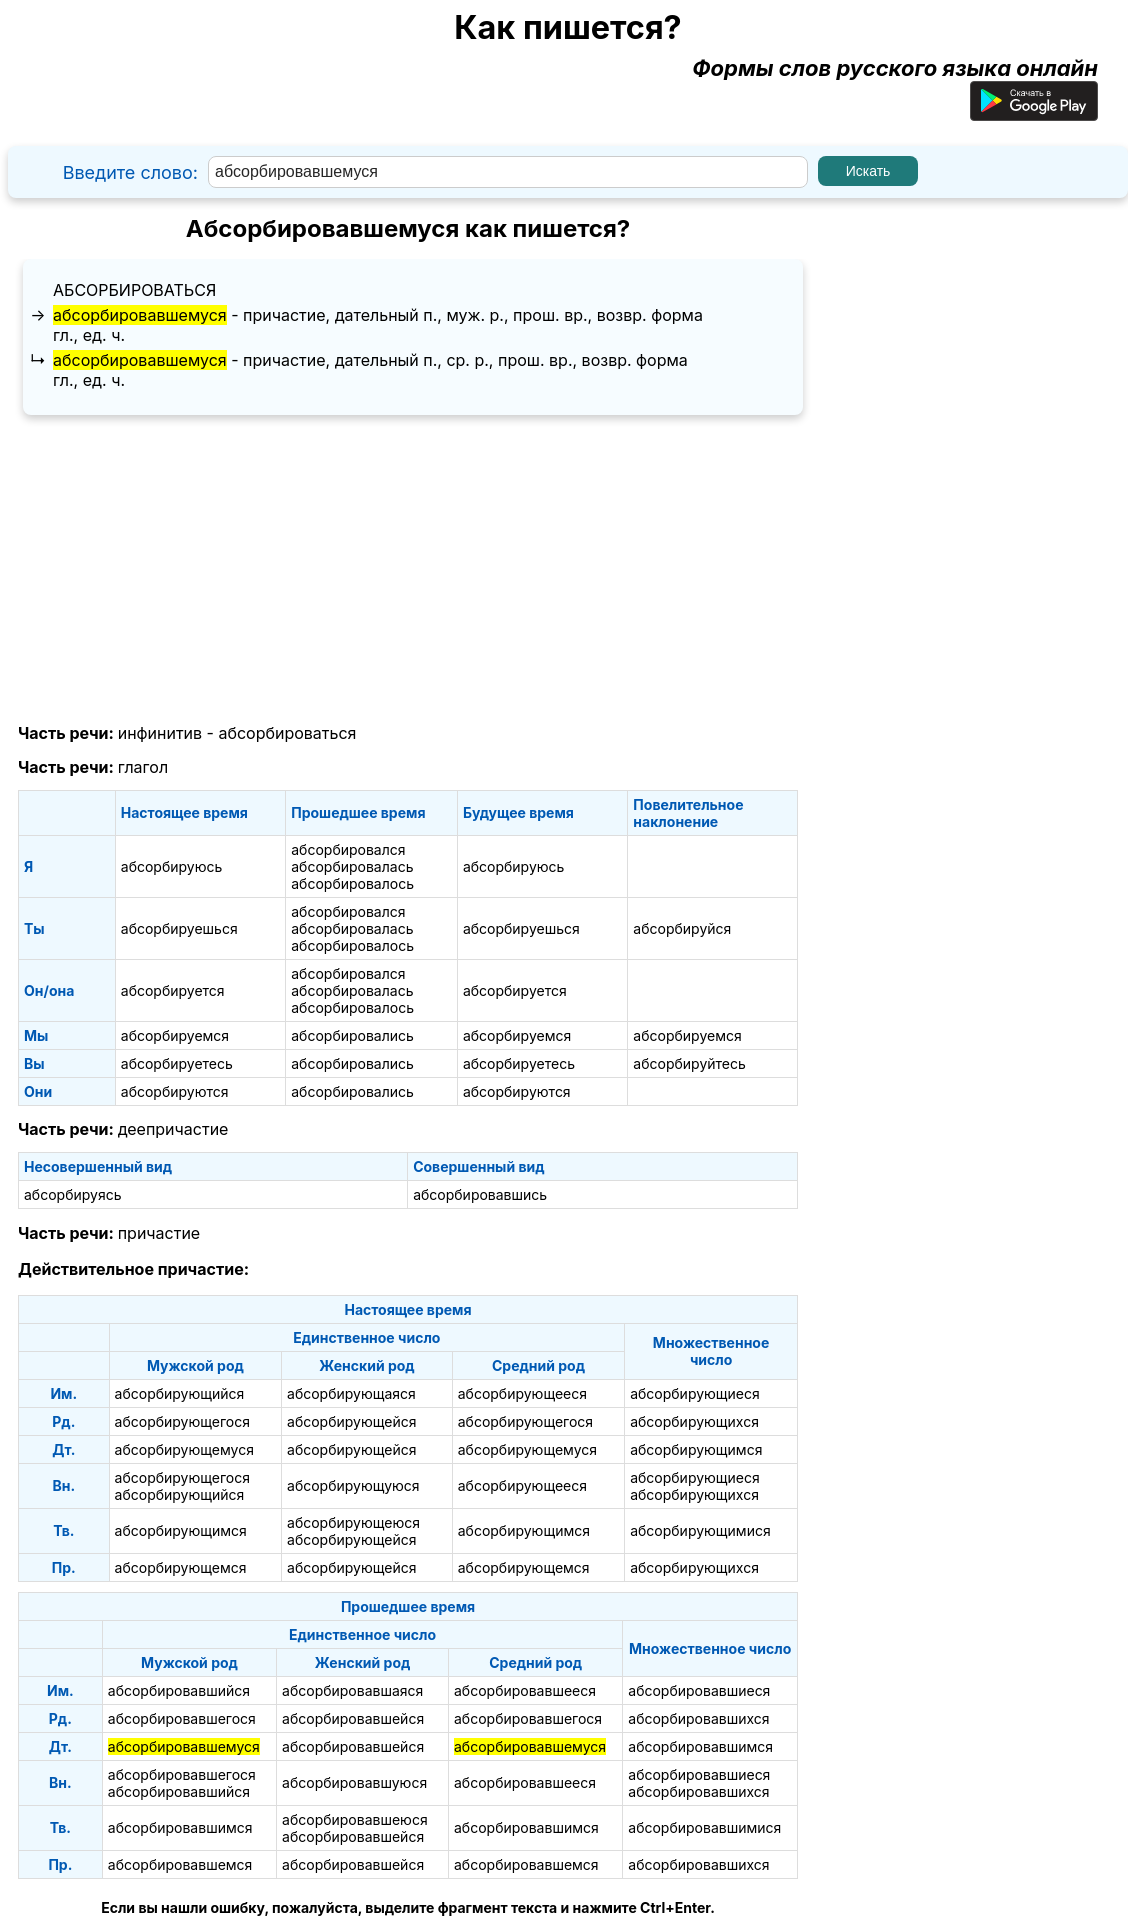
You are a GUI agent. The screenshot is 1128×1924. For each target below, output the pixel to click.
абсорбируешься (179, 928)
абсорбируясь (72, 1194)
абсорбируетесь (177, 1063)
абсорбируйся (682, 928)
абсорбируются (175, 1091)
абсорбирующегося (182, 1421)
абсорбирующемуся (184, 1449)
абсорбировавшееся (525, 1690)
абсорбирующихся (694, 1421)
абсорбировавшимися (704, 1827)
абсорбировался (348, 849)
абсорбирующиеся (695, 1393)
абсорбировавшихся (698, 1718)
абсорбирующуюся (353, 1485)
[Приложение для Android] (1034, 113)
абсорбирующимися (700, 1530)
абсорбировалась (352, 866)
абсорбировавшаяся (352, 1690)
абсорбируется (173, 990)
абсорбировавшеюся (355, 1819)
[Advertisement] (408, 570)
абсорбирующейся (351, 1421)
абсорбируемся (175, 1035)
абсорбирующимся (696, 1449)
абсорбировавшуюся (354, 1782)
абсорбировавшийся (179, 1690)
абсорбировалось (352, 883)
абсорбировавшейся (353, 1718)
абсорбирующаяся (351, 1393)
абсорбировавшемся (180, 1864)
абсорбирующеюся (353, 1522)
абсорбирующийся (180, 1393)
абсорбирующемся (181, 1567)
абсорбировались (352, 1035)
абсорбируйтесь (689, 1063)
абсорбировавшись (480, 1194)
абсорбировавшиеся (699, 1690)
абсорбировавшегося (182, 1718)
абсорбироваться (134, 290)
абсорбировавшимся (700, 1746)
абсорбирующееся (522, 1393)
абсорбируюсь (172, 866)
